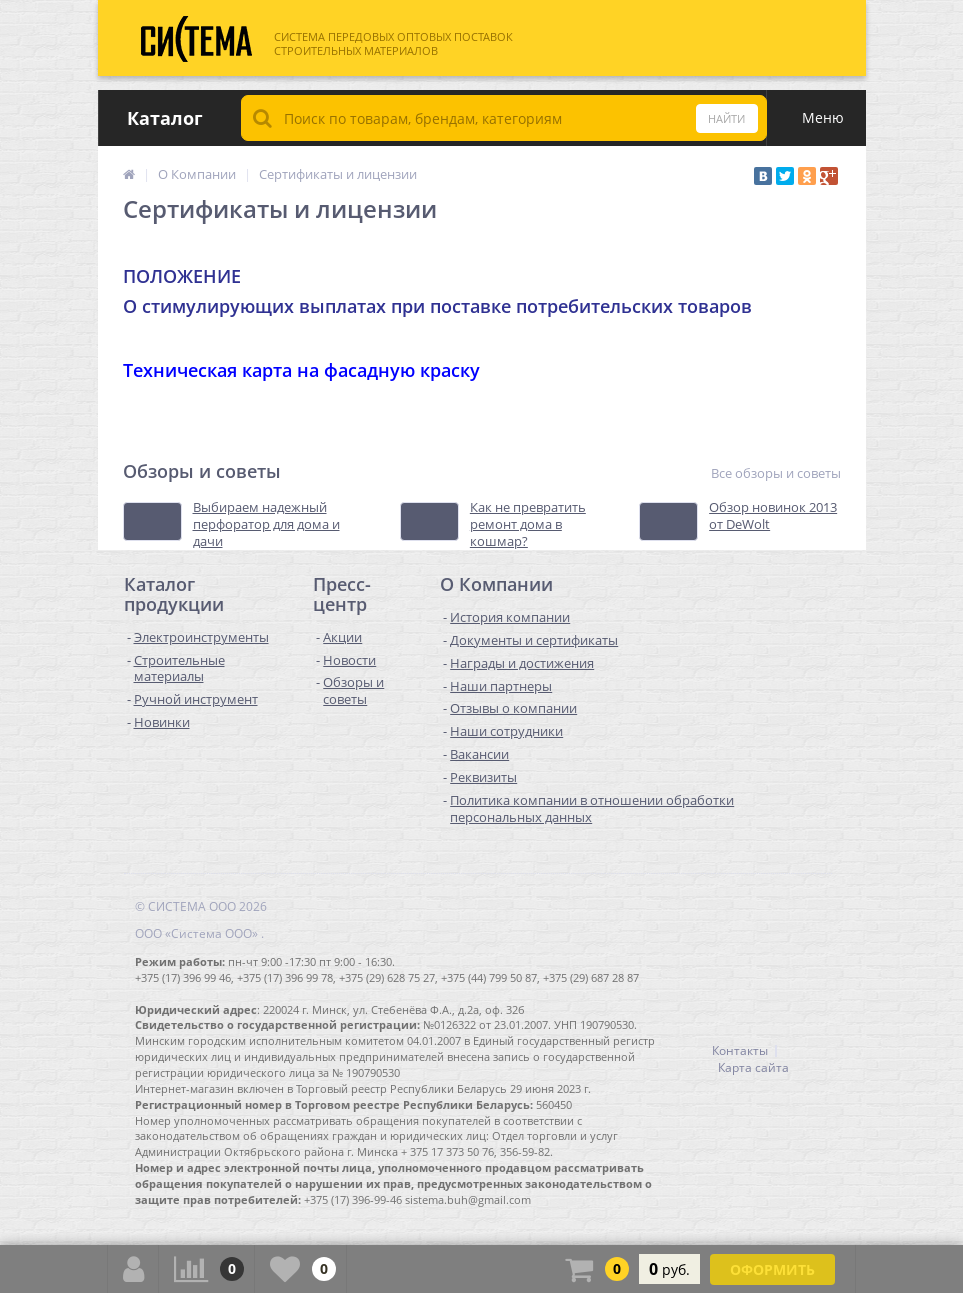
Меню (823, 117)
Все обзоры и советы (776, 473)
